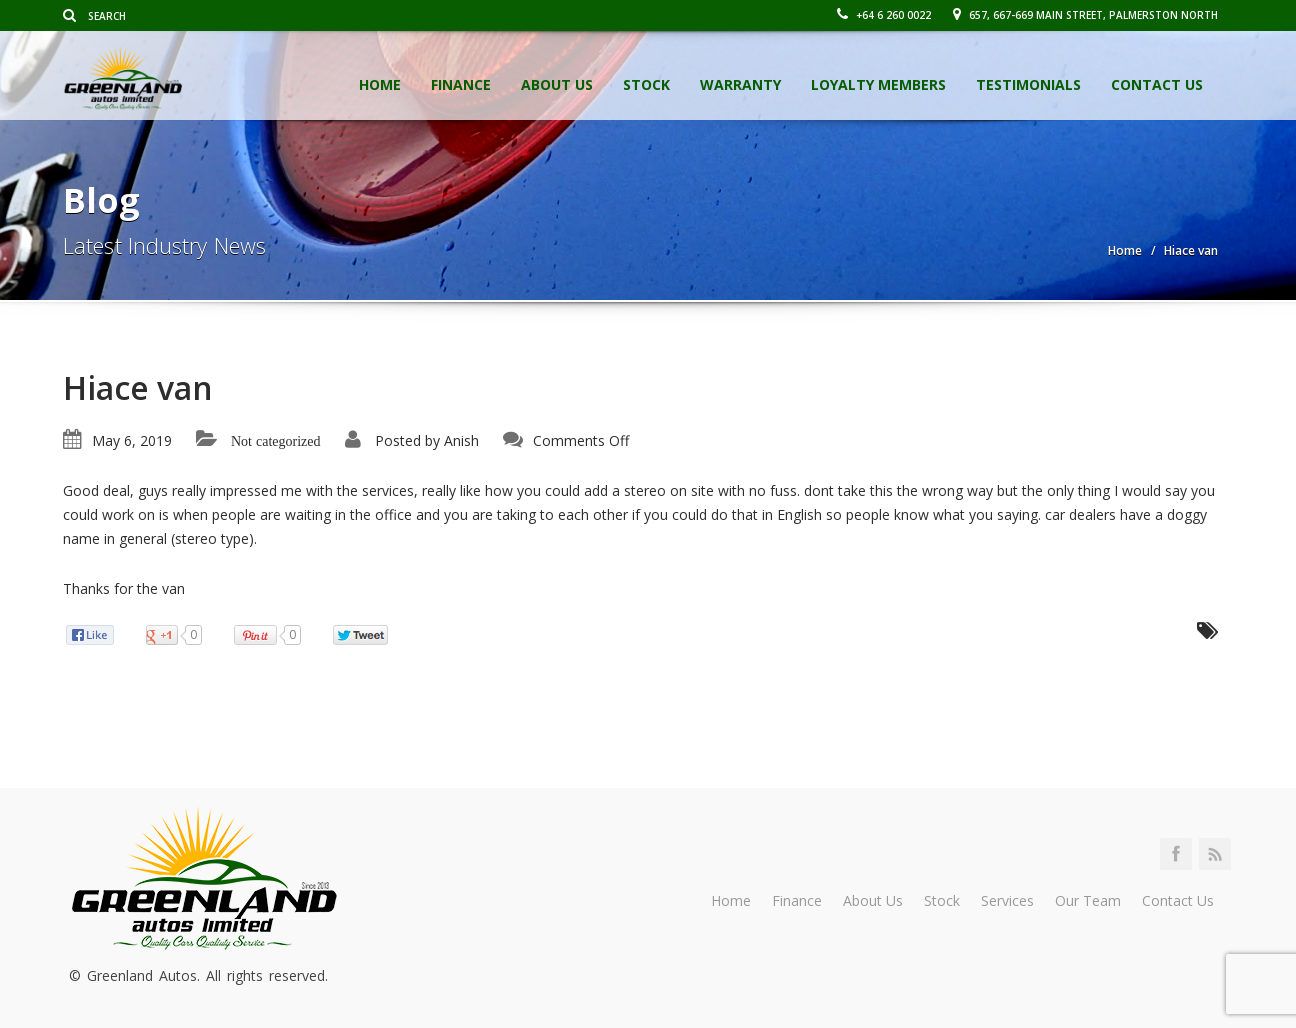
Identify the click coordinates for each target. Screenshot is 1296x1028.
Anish (461, 440)
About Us (557, 84)
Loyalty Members (878, 84)
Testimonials (1028, 84)
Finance (461, 84)
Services (1007, 900)
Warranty (740, 84)
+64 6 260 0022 (884, 15)
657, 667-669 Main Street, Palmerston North (1085, 15)
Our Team (1088, 900)
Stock (646, 84)
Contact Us (1157, 84)
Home (380, 84)
